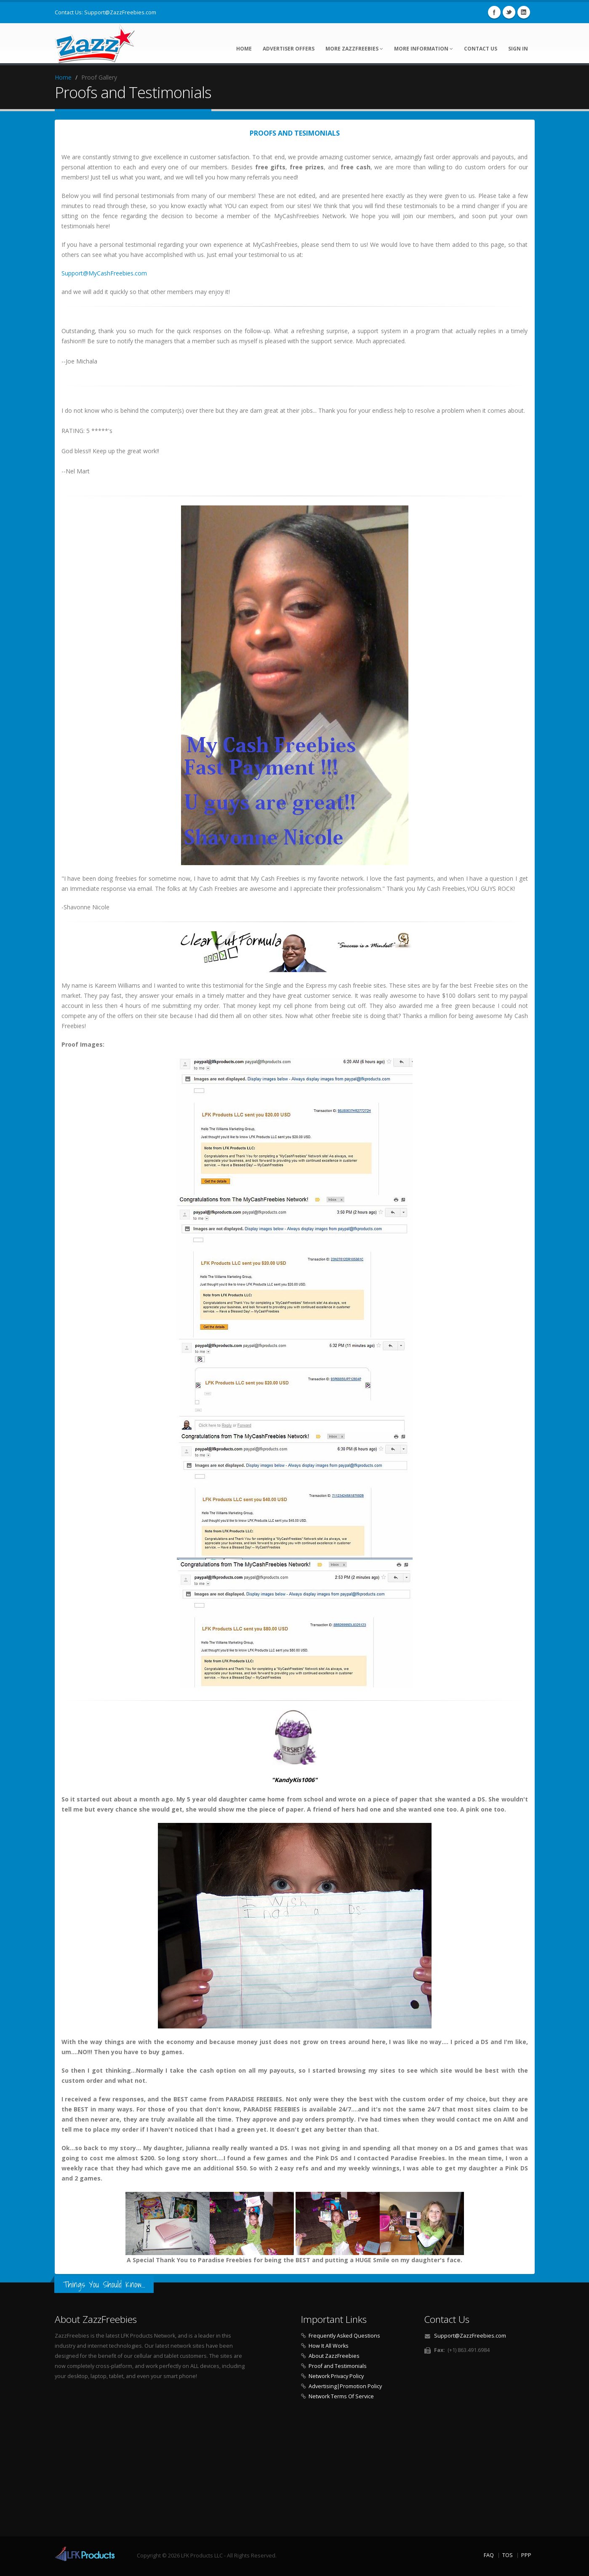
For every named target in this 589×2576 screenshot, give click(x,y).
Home (244, 48)
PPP (526, 2555)
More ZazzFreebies (354, 48)
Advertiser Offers (288, 48)
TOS (507, 2555)
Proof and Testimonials (338, 2366)
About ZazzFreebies (334, 2356)
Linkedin (523, 12)
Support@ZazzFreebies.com (120, 12)
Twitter (509, 12)
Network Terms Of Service (341, 2396)
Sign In (518, 48)
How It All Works (329, 2345)
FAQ (489, 2555)
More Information (423, 48)
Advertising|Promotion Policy (345, 2386)
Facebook (494, 12)
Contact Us (480, 48)
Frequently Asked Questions (344, 2335)
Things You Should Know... (104, 2284)
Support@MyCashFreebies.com (104, 273)
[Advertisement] (295, 2471)
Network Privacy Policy (336, 2376)
